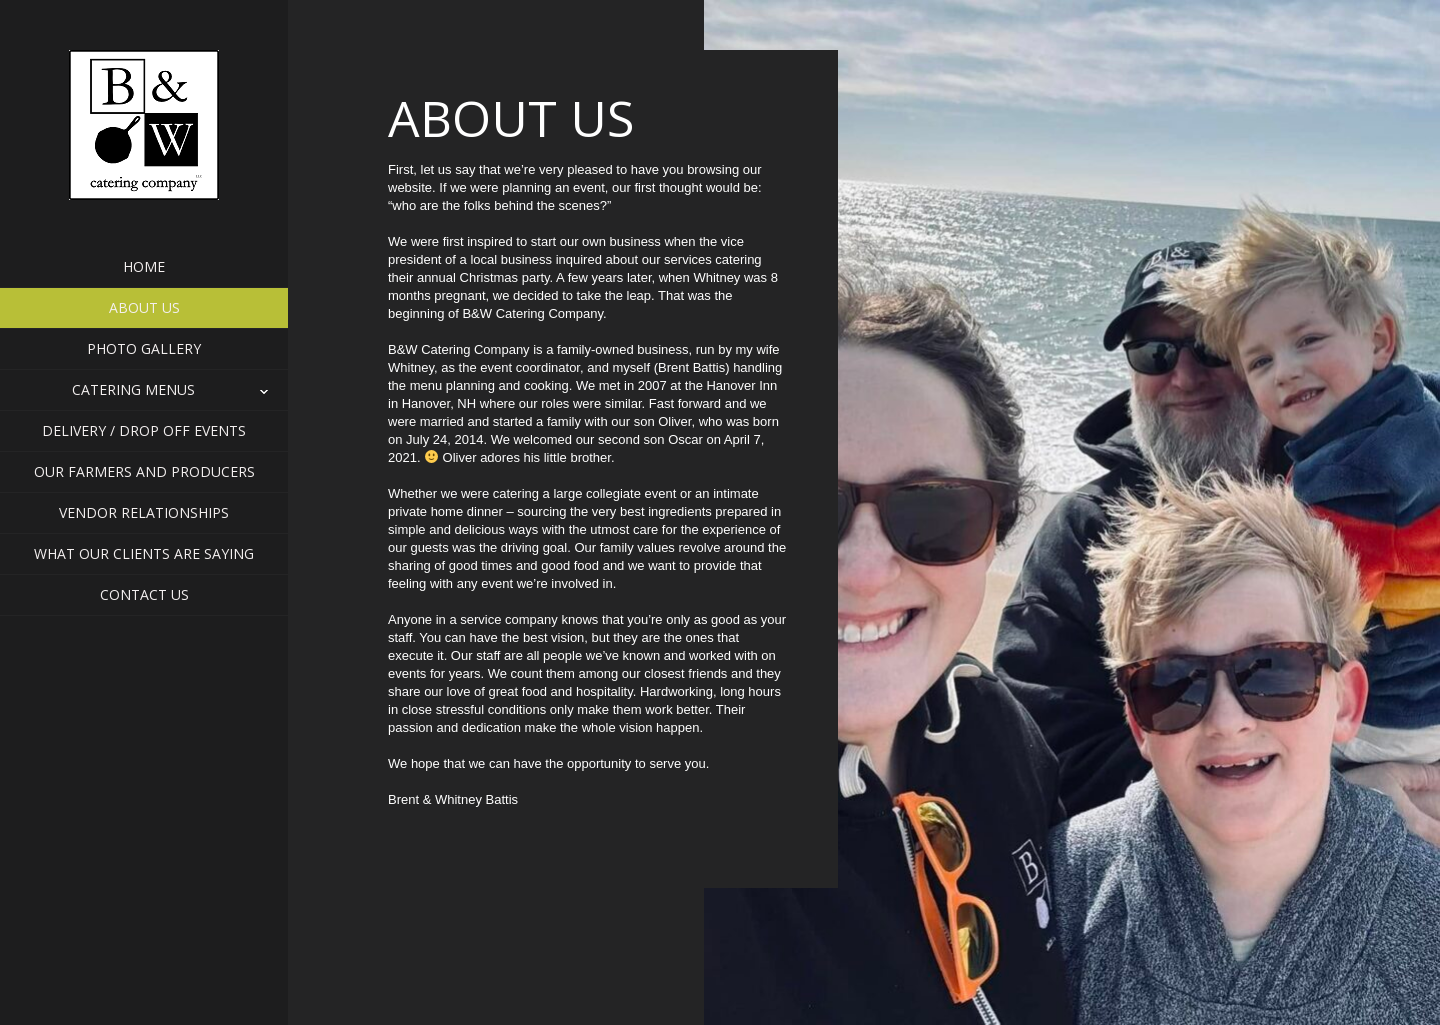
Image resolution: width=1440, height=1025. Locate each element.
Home (144, 266)
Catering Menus (144, 390)
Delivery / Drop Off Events (144, 430)
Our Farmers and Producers (144, 471)
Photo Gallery (144, 348)
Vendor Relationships (144, 512)
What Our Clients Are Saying (144, 553)
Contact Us (144, 594)
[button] (144, 390)
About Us (144, 307)
